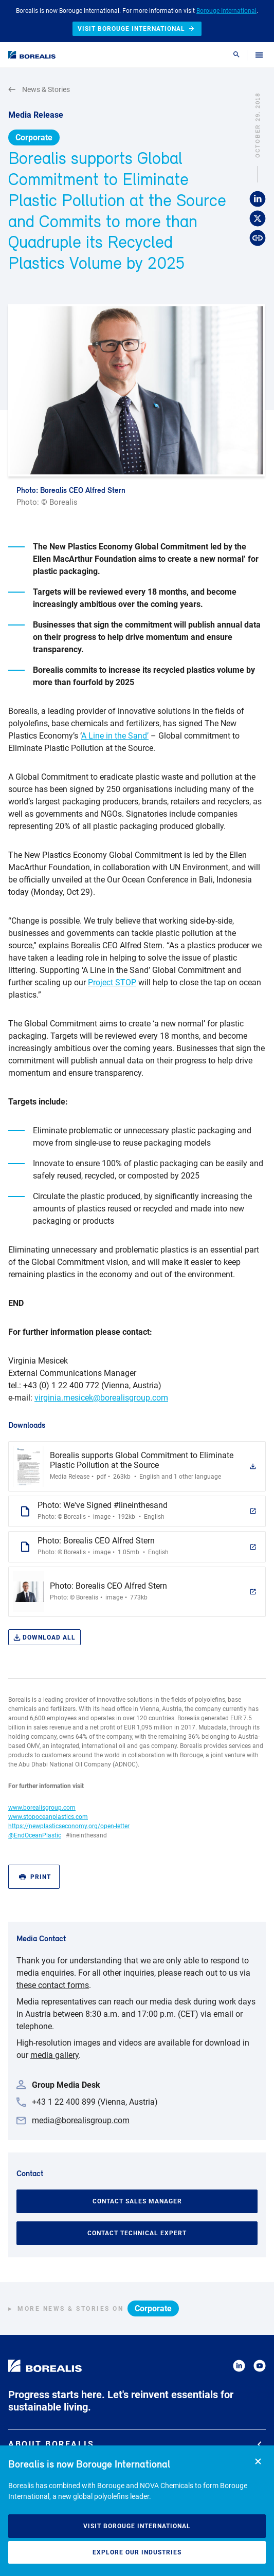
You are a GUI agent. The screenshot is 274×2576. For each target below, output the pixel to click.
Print (35, 1877)
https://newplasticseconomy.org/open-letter (69, 1826)
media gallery (54, 2055)
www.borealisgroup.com (42, 1807)
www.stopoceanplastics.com (48, 1816)
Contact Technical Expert (137, 2233)
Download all (44, 1638)
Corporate (33, 137)
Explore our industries (137, 2552)
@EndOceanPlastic (34, 1835)
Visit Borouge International (137, 2526)
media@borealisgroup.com (81, 2120)
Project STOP (112, 982)
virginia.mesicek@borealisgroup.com (101, 1398)
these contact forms (52, 1985)
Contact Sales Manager (137, 2201)
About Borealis (135, 2444)
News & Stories (39, 89)
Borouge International (226, 10)
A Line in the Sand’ (115, 736)
